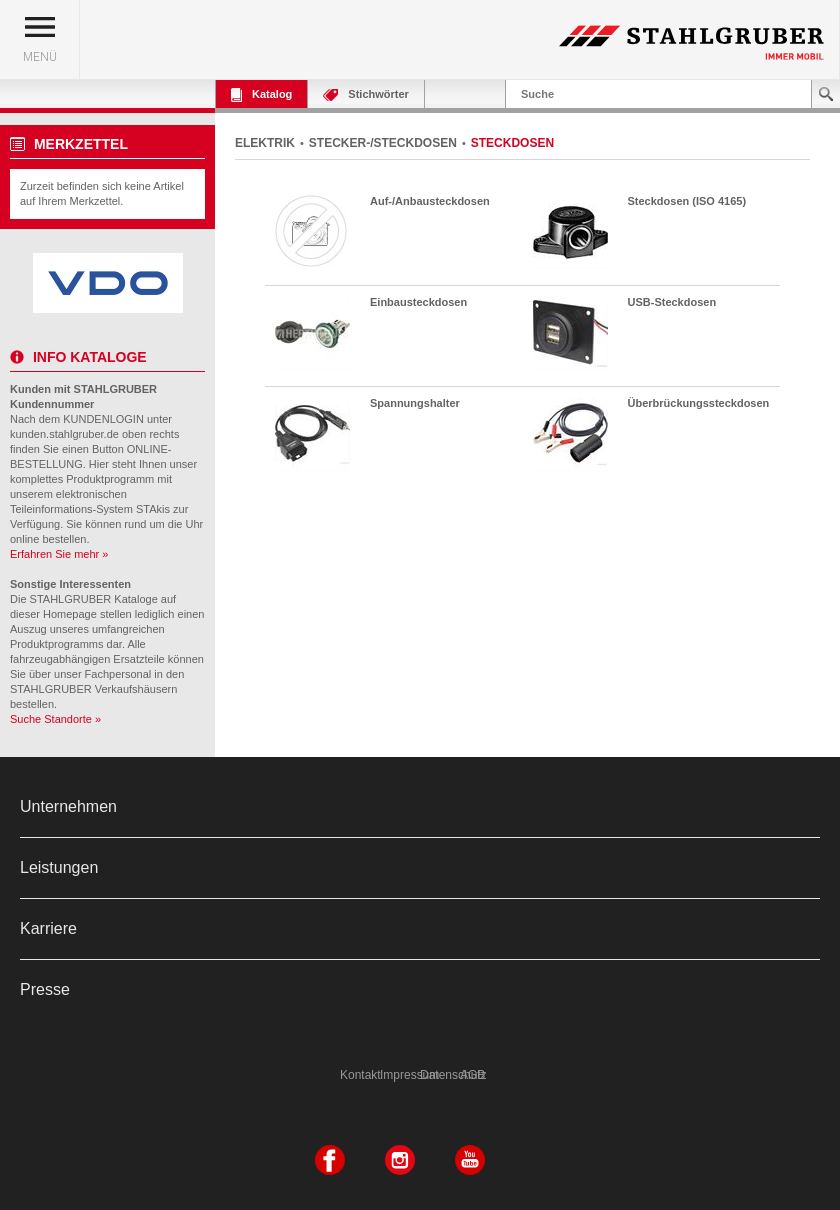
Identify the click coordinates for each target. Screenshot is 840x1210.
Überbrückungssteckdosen (699, 403)
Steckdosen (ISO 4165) (687, 201)
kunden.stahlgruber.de (64, 434)
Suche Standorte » (55, 719)
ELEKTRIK (265, 143)
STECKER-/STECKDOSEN (383, 143)
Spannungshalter (415, 403)
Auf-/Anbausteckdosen (430, 201)
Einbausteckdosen (418, 302)
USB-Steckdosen (672, 302)
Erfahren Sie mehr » (59, 554)
